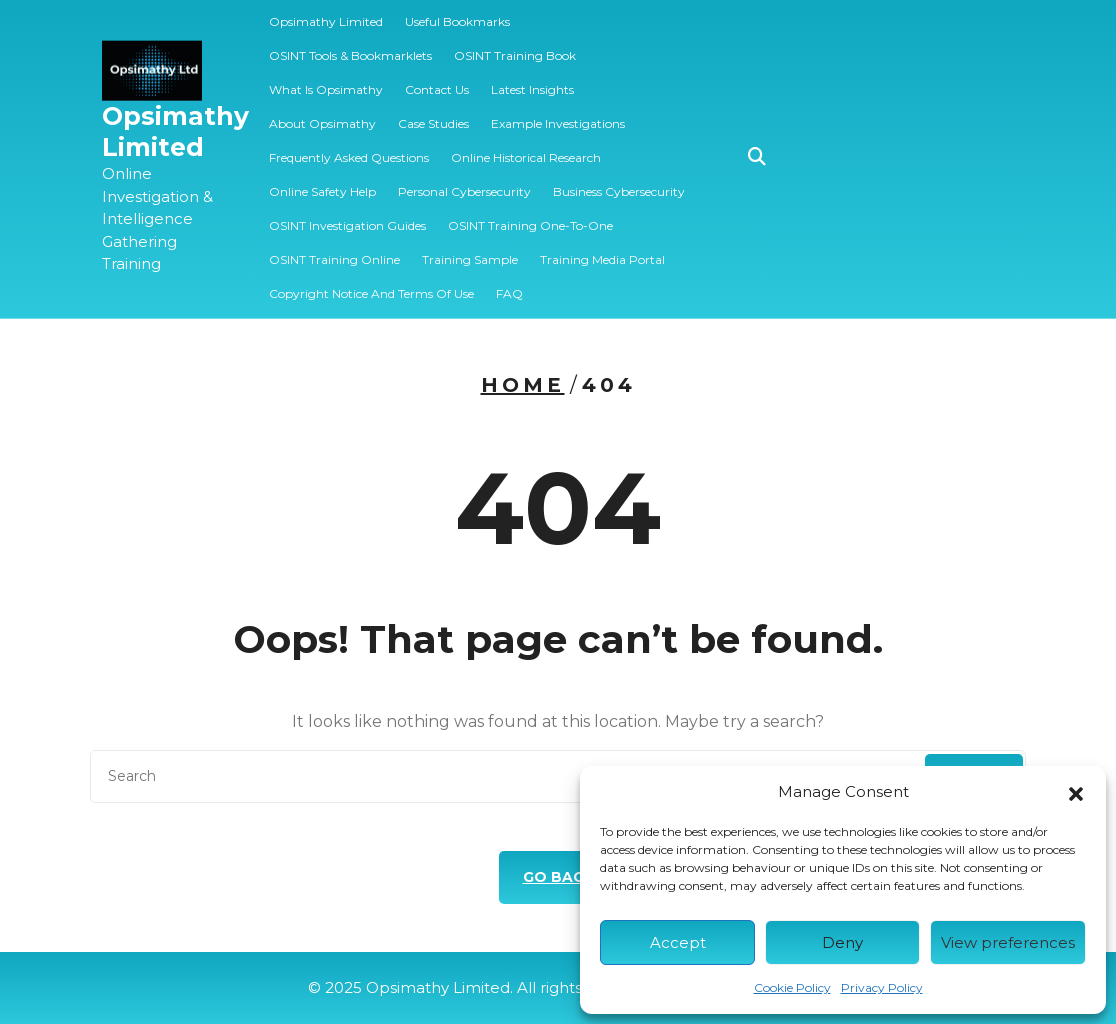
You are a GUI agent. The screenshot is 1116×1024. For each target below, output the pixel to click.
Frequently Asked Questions (349, 147)
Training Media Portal (602, 249)
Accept (678, 942)
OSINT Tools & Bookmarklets (350, 45)
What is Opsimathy (326, 79)
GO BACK (558, 877)
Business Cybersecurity (619, 181)
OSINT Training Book (515, 45)
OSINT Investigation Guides (347, 215)
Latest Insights (532, 79)
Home (523, 385)
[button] (1076, 792)
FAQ (509, 283)
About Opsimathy (322, 113)
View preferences (1008, 942)
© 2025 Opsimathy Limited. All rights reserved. (558, 987)
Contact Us (437, 79)
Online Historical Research (526, 147)
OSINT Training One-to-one (530, 215)
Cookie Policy (792, 987)
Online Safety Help (322, 181)
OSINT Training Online (334, 249)
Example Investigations (558, 113)
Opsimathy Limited (175, 121)
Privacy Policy (882, 987)
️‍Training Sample (470, 249)
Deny (842, 942)
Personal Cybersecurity (464, 181)
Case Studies (433, 113)
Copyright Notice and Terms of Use (371, 283)
